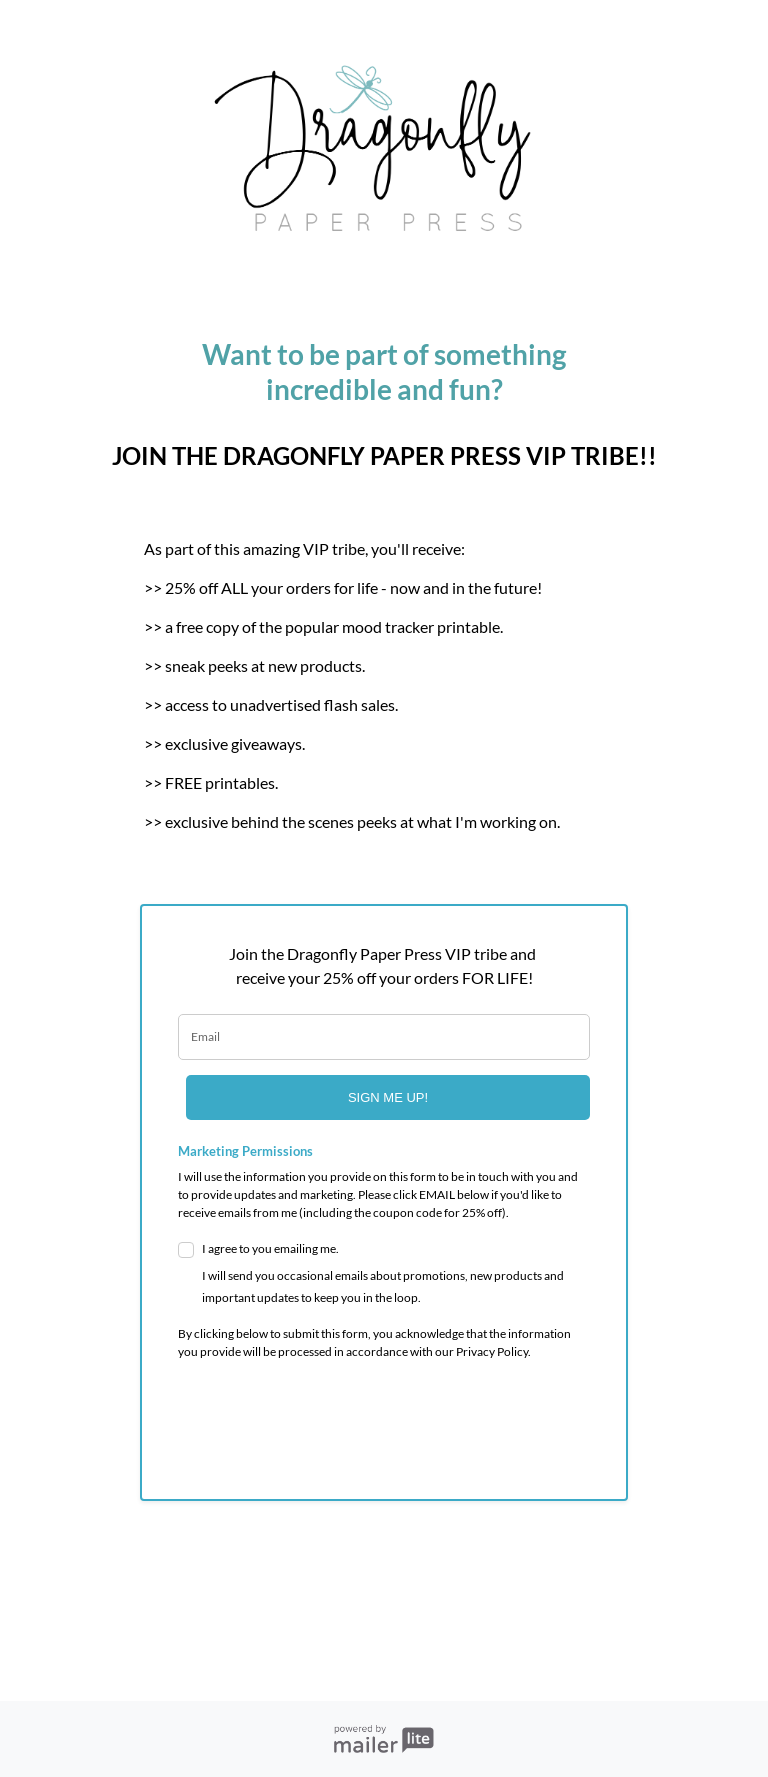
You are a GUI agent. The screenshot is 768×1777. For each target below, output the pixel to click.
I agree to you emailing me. (396, 1275)
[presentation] (295, 1415)
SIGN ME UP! (388, 1097)
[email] (384, 1037)
